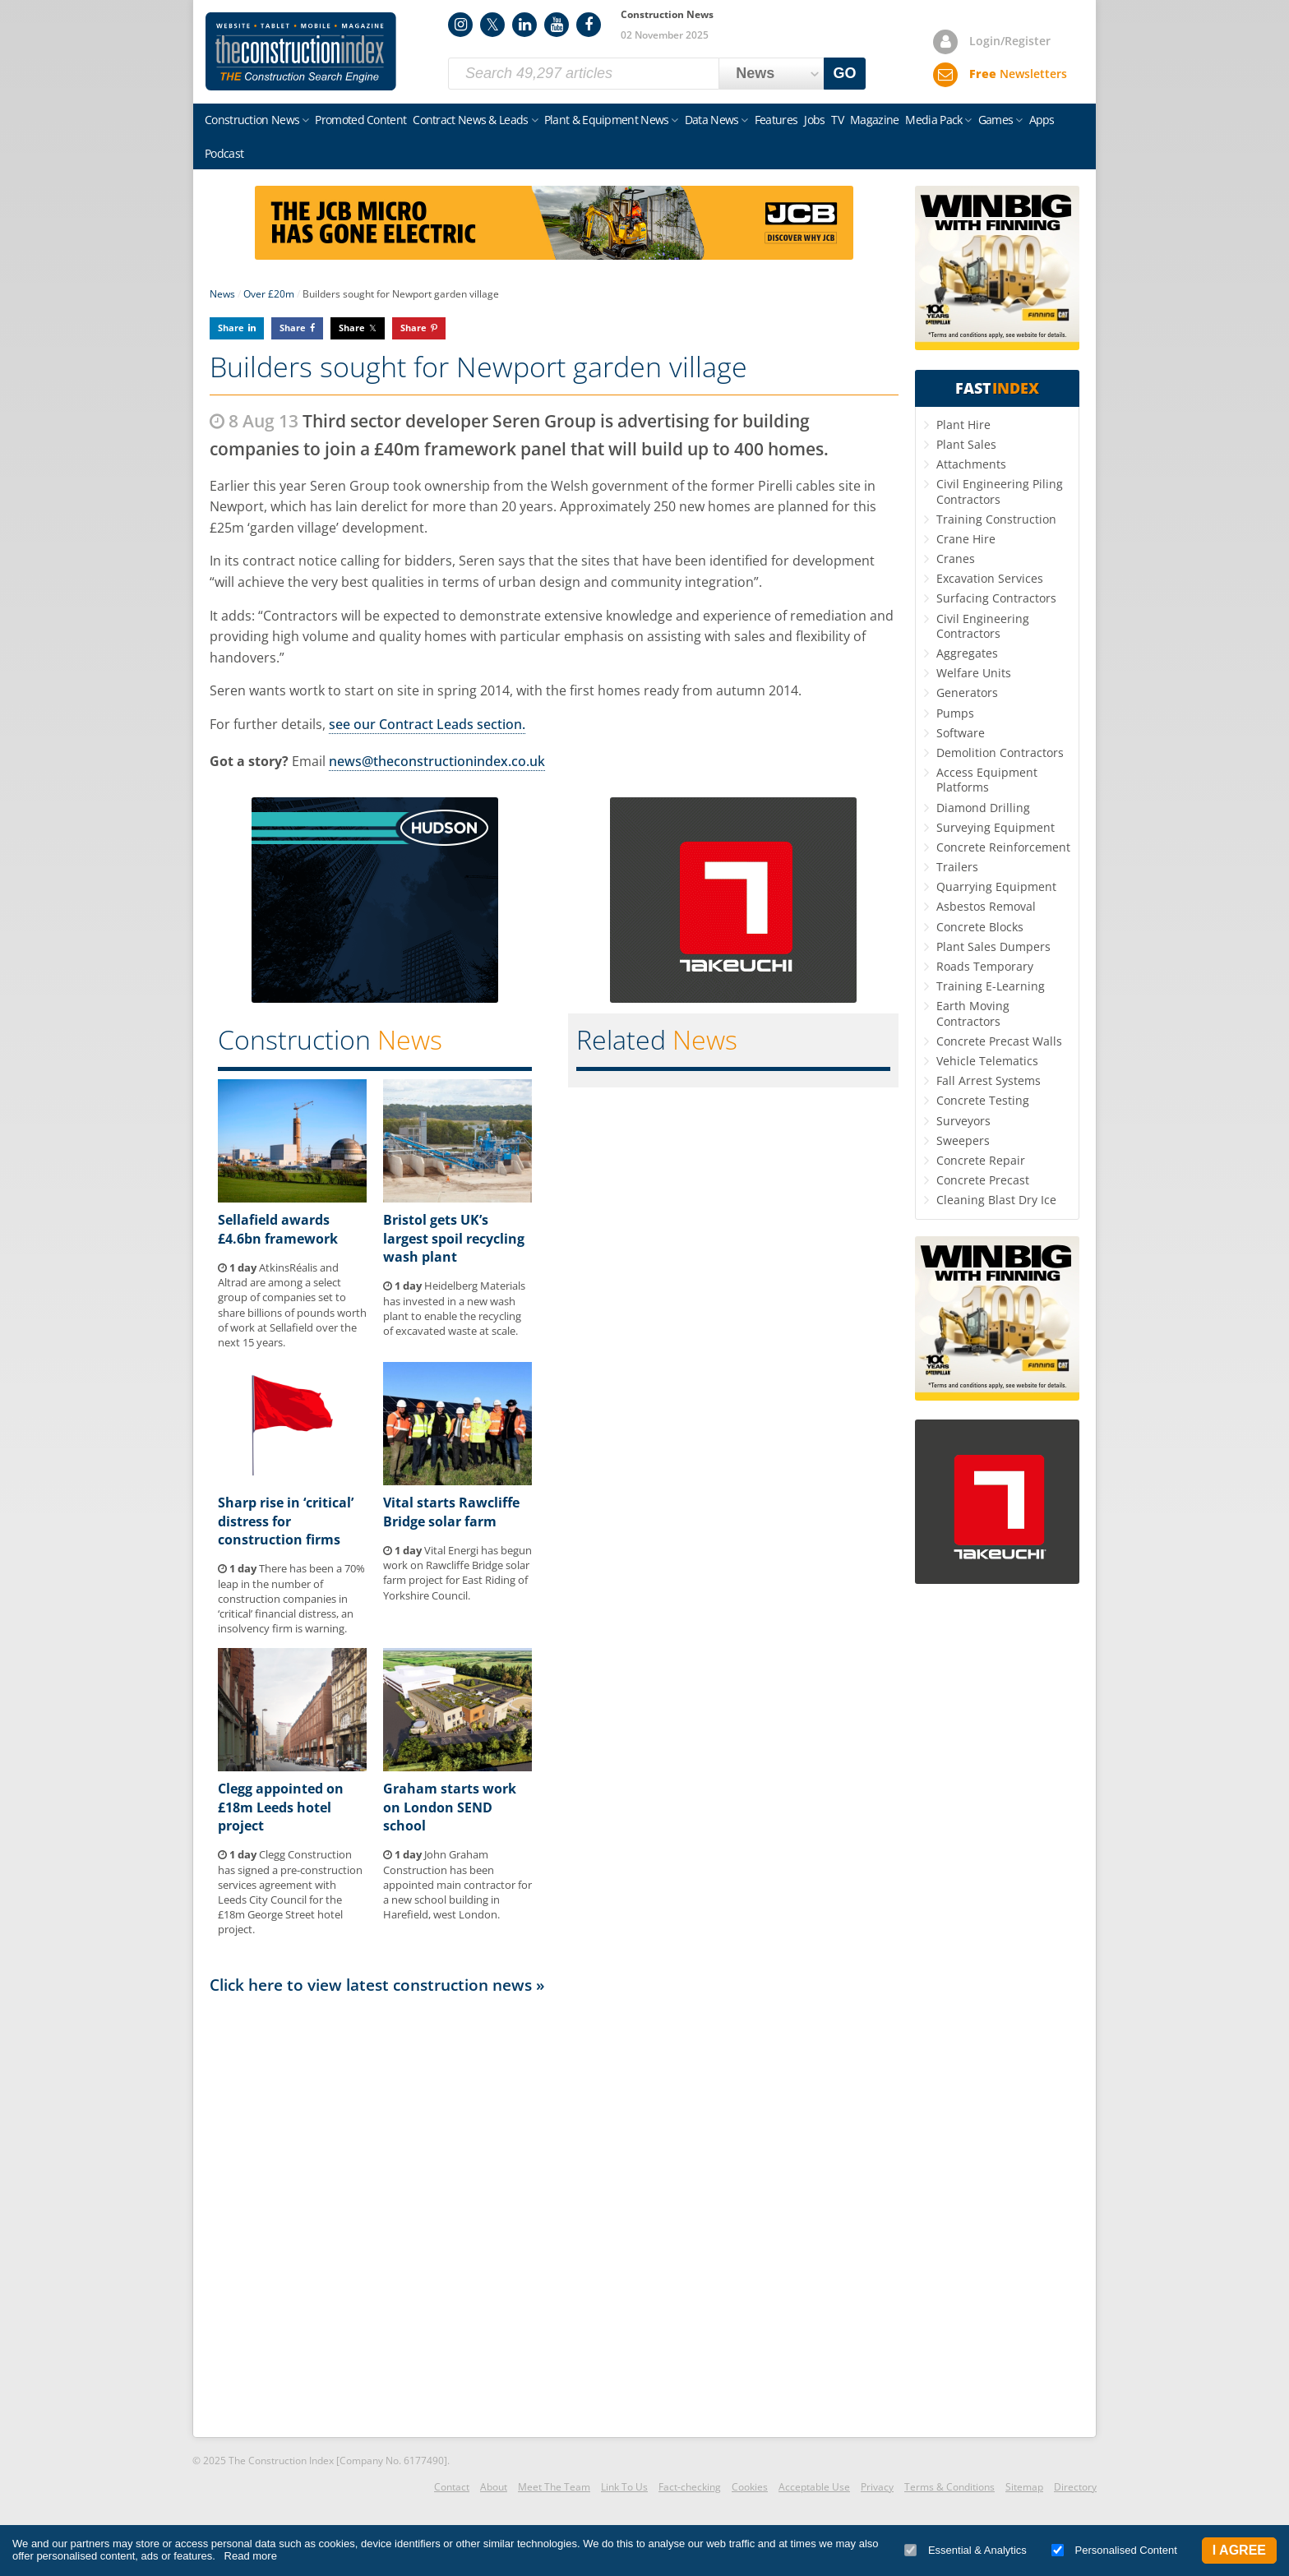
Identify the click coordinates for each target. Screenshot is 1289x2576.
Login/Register (1010, 40)
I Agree (1239, 2550)
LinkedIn (524, 24)
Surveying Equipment (995, 827)
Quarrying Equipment (996, 886)
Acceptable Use (814, 2487)
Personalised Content (1114, 2550)
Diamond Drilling (983, 807)
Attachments (971, 464)
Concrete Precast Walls (999, 1041)
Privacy (877, 2487)
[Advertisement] (554, 2214)
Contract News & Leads (470, 119)
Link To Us (624, 2487)
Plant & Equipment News (606, 119)
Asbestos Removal (986, 906)
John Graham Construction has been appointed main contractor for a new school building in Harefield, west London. (457, 1884)
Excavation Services (989, 578)
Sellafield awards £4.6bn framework (278, 1229)
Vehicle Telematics (987, 1061)
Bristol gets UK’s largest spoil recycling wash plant (453, 1238)
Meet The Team (554, 2487)
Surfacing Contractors (996, 598)
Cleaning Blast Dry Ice (996, 1199)
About (493, 2487)
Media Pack (933, 119)
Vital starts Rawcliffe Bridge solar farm (451, 1511)
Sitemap (1024, 2487)
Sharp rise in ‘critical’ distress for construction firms (285, 1521)
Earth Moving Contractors (972, 1013)
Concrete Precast (982, 1180)
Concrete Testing (982, 1100)
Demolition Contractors (1000, 752)
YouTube (556, 24)
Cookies (750, 2487)
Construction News (252, 119)
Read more (250, 2556)
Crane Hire (966, 539)
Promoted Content (360, 119)
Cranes (955, 558)
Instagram (460, 24)
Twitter (492, 24)
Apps (1042, 119)
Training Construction (996, 519)
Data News (712, 119)
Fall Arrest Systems (988, 1080)
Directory (1075, 2487)
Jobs (814, 119)
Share (231, 327)
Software (960, 733)
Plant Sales (966, 444)
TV (837, 119)
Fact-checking (689, 2487)
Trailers (957, 867)
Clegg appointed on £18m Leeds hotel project (281, 1807)
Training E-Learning (990, 986)
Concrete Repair (980, 1160)
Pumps (955, 713)
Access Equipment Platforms (986, 779)
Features (776, 119)
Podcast (224, 153)
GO (845, 73)
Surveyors (963, 1121)
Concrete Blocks (979, 927)
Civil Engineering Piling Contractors (999, 491)
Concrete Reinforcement (1003, 847)
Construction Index (301, 51)
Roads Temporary (984, 966)
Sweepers (963, 1140)
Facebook (588, 24)
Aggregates (967, 653)
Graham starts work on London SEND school (449, 1807)
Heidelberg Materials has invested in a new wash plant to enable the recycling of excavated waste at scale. (454, 1308)
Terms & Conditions (949, 2487)
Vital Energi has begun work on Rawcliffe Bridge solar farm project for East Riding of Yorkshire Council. (457, 1573)
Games (996, 119)
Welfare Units (973, 673)
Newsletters (1018, 73)
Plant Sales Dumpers (993, 946)
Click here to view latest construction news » (377, 1984)
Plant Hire (963, 424)
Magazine (874, 119)
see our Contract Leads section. (427, 724)
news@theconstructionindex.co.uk (437, 761)
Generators (967, 692)
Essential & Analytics (965, 2550)
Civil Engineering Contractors (982, 626)
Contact (451, 2487)
